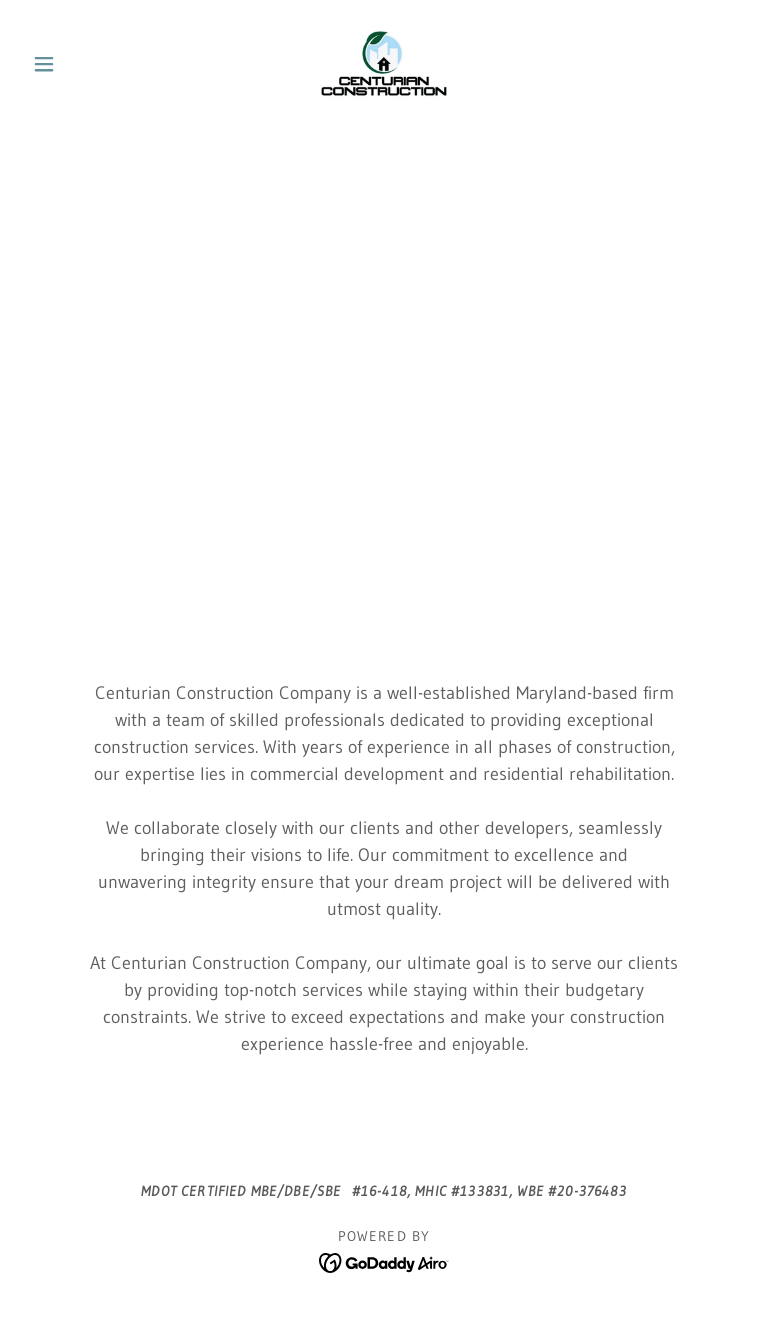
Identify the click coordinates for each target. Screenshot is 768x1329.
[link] (384, 64)
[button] (78, 64)
